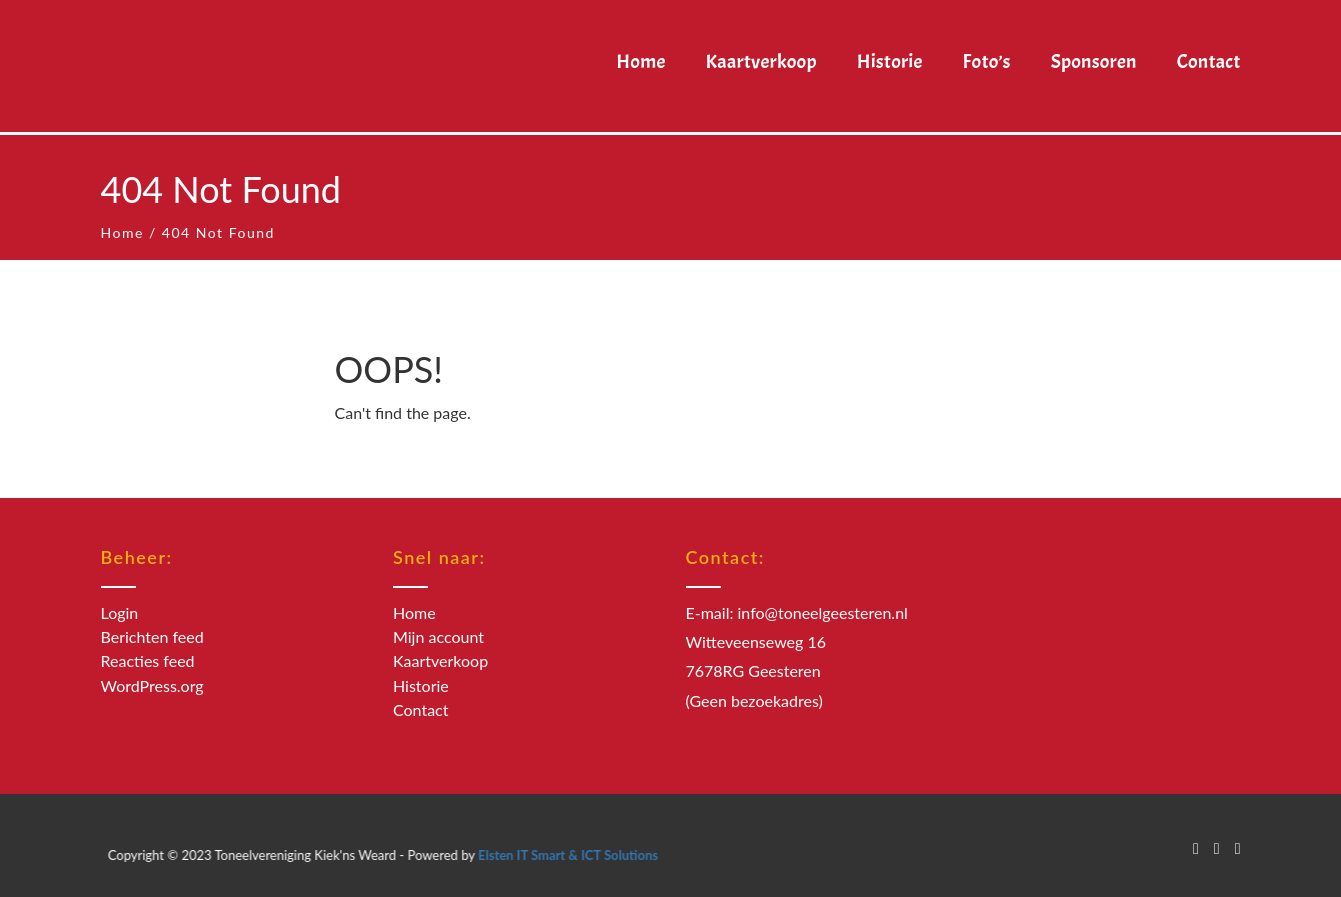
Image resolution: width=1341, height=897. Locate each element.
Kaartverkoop (440, 660)
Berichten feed (152, 636)
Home (122, 232)
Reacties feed (148, 660)
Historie (421, 685)
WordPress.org (152, 685)
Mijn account (438, 636)
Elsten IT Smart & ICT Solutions (586, 855)
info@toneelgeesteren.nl (823, 612)
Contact (420, 709)
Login (120, 612)
